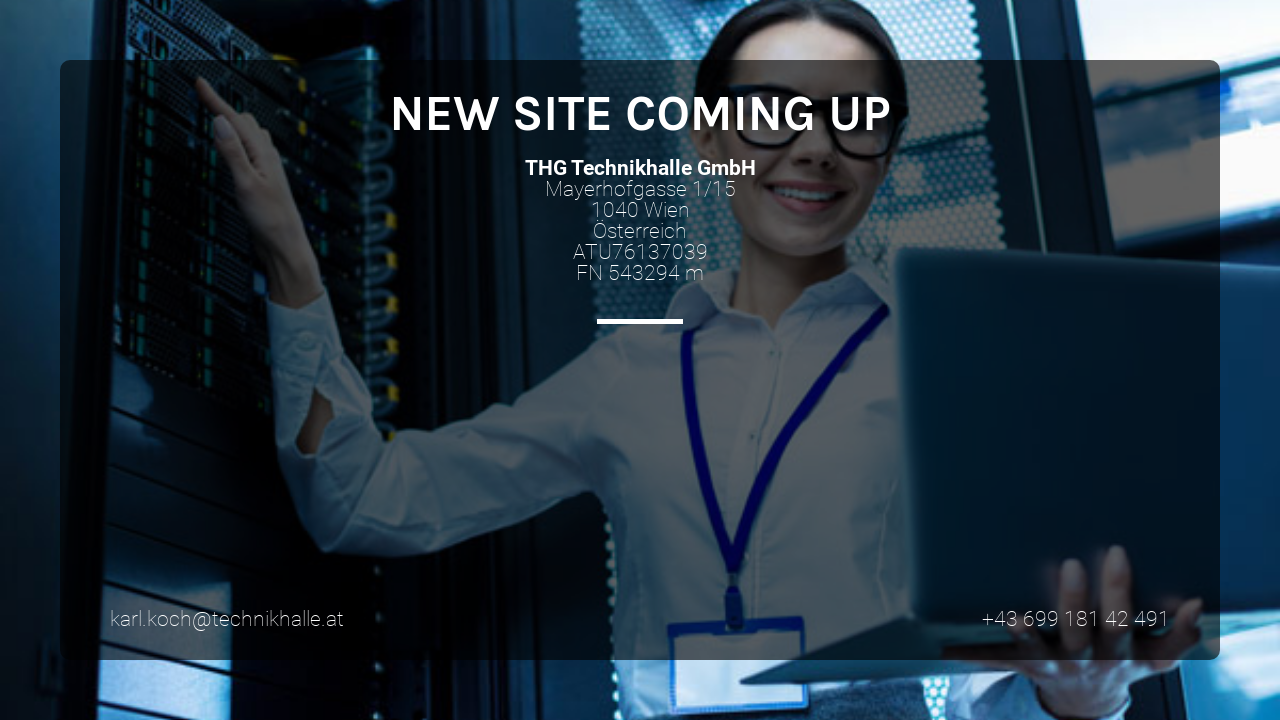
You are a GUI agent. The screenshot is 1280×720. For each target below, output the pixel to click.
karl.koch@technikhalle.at (227, 619)
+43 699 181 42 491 (1076, 619)
